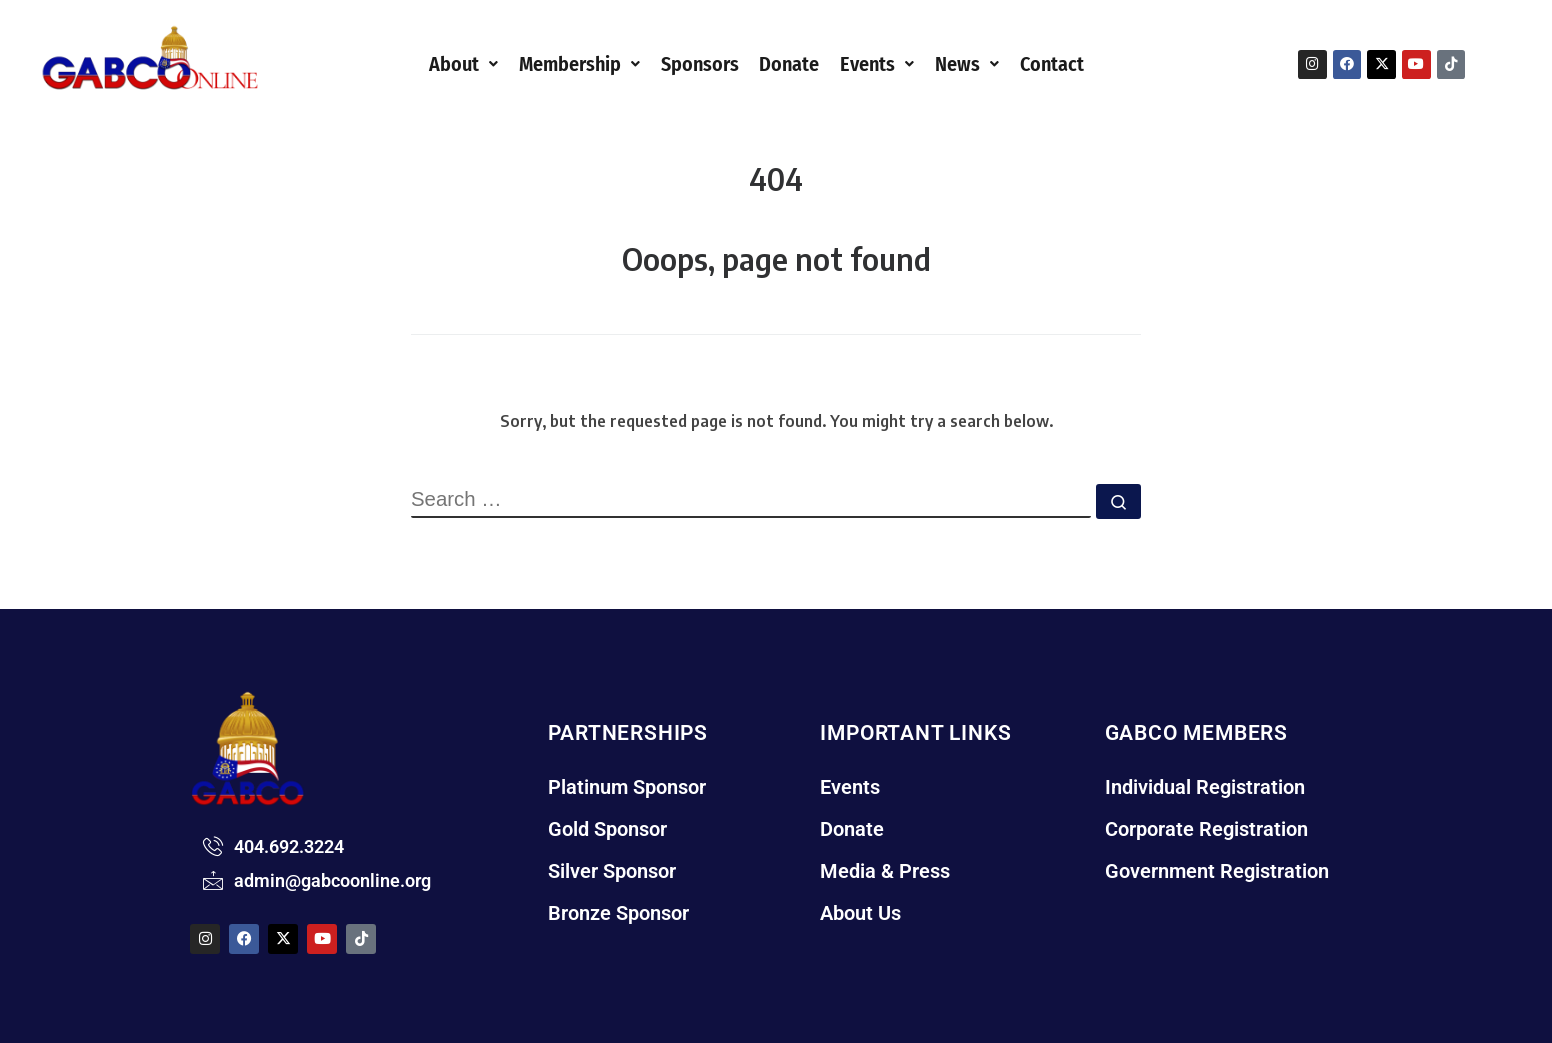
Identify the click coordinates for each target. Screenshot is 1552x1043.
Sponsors (692, 62)
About (430, 62)
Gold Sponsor (612, 834)
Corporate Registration (1212, 834)
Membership (558, 62)
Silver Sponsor (617, 881)
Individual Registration (1210, 787)
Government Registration (1222, 881)
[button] (430, 63)
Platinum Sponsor (632, 787)
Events (891, 62)
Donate (793, 62)
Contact (1083, 62)
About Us (863, 928)
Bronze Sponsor (624, 928)
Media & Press (887, 881)
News (989, 62)
